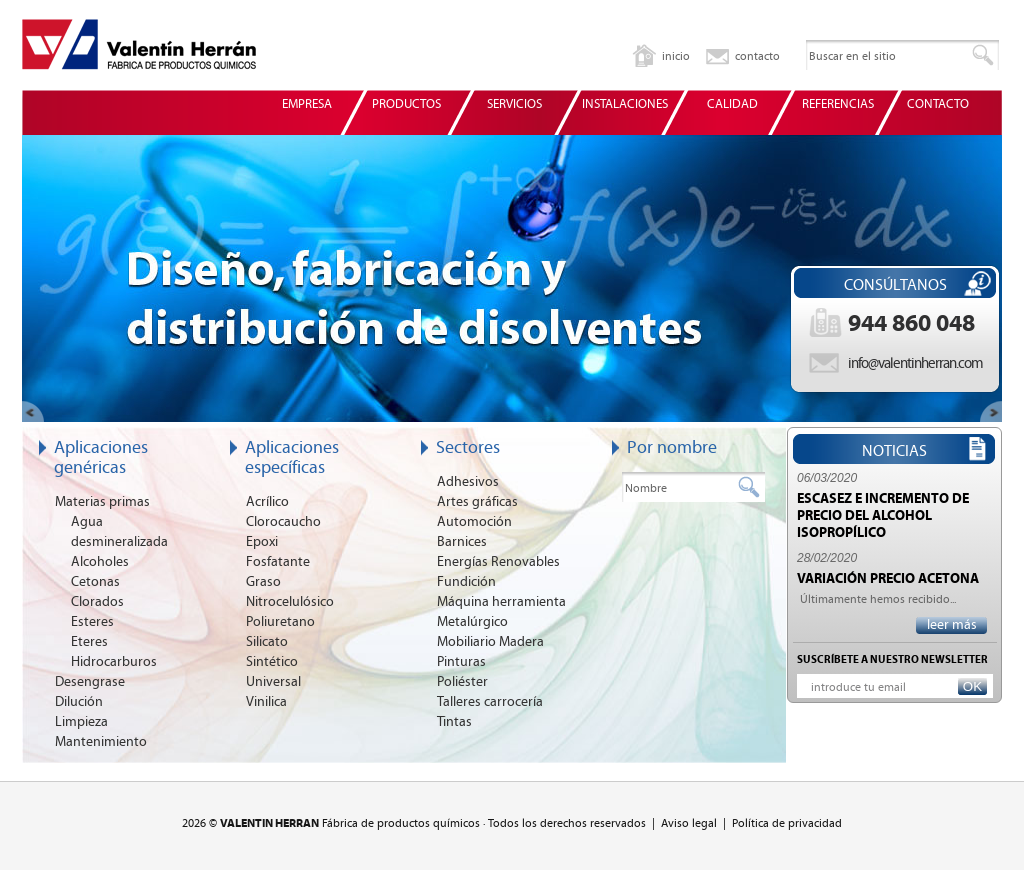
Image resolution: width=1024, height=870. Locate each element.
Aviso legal (689, 823)
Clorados (97, 602)
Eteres (89, 642)
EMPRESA (307, 104)
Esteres (92, 622)
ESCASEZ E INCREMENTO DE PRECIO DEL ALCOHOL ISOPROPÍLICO (883, 515)
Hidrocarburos (114, 662)
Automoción (474, 522)
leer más (952, 625)
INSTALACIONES (625, 104)
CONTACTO (938, 104)
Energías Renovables (498, 562)
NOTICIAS (894, 451)
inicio (676, 56)
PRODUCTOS (406, 104)
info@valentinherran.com (915, 363)
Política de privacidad (787, 823)
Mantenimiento (101, 742)
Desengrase (90, 682)
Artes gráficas (477, 502)
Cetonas (95, 582)
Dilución (79, 702)
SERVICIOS (514, 104)
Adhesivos (468, 482)
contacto (757, 56)
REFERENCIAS (838, 104)
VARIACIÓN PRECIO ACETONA (888, 578)
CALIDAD (732, 104)
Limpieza (81, 722)
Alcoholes (100, 562)
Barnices (462, 542)
